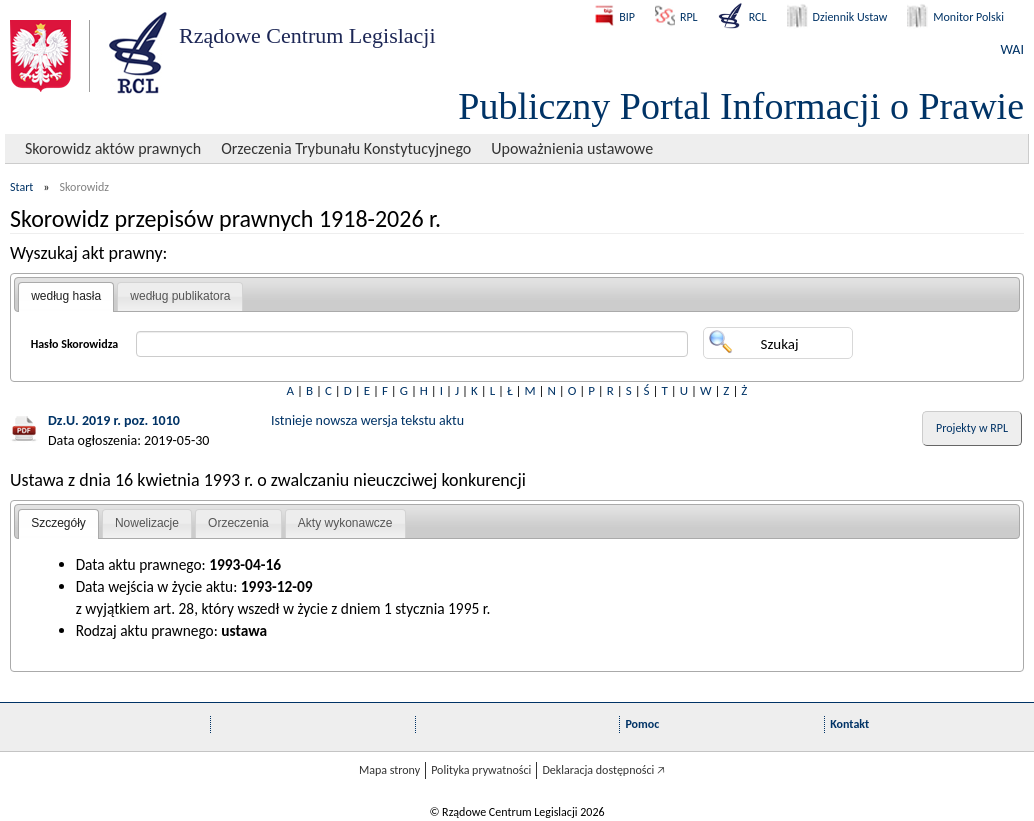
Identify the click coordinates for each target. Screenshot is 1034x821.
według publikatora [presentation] (180, 296)
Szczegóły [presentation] (58, 523)
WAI (1012, 49)
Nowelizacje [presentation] (147, 523)
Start (21, 187)
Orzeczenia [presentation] (238, 523)
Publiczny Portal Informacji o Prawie (741, 106)
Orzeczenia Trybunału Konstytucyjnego (346, 148)
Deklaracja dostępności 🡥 (603, 770)
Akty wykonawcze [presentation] (345, 523)
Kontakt (849, 724)
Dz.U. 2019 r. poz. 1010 (114, 420)
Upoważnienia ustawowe (572, 148)
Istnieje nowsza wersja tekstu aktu (367, 420)
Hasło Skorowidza (75, 344)
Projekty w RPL (972, 428)
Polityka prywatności (481, 770)
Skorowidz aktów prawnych (113, 148)
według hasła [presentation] (66, 296)
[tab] (66, 297)
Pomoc (642, 724)
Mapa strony (389, 770)
